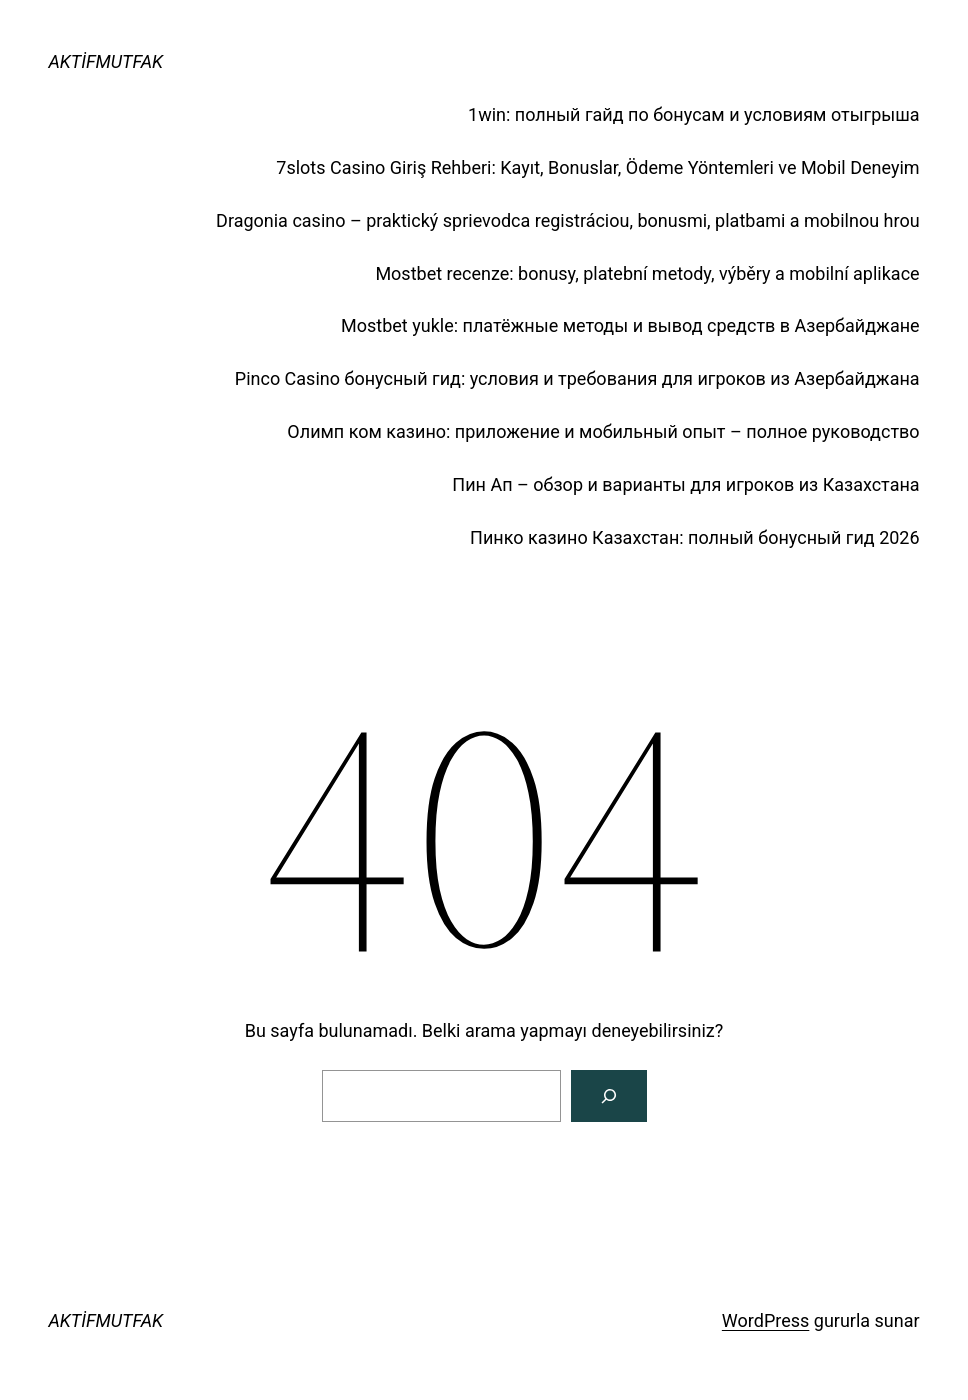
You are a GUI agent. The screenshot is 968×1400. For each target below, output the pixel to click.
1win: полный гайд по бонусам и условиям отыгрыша (694, 114)
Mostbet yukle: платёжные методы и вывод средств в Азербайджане (630, 325)
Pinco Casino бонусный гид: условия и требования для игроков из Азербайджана (577, 378)
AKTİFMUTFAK (105, 61)
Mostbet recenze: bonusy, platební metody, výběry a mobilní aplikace (647, 273)
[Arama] (609, 1096)
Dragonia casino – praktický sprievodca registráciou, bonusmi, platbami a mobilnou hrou (568, 220)
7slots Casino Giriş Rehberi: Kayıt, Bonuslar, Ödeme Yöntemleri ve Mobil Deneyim (597, 167)
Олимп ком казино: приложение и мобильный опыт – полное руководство (603, 431)
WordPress (765, 1320)
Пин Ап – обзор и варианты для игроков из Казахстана (685, 484)
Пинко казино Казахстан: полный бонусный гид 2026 (695, 537)
